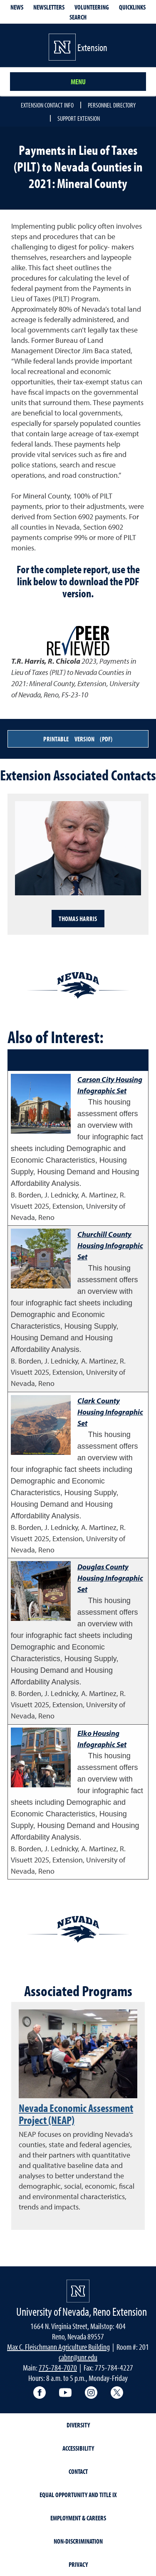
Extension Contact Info (47, 105)
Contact (78, 2471)
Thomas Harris (78, 918)
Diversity (78, 2425)
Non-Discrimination (78, 2541)
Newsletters (48, 7)
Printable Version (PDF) (77, 739)
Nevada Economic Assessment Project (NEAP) (76, 2114)
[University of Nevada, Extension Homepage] (78, 2291)
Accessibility (78, 2448)
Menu (78, 81)
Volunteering (91, 7)
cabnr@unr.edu (78, 2357)
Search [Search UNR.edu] (78, 17)
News (16, 7)
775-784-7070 (58, 2367)
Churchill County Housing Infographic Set (110, 1245)
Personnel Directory (112, 105)
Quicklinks (132, 7)
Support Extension (78, 118)
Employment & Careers (78, 2518)
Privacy (78, 2564)
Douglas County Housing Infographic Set (110, 1578)
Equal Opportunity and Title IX (78, 2494)
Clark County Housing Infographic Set (110, 1412)
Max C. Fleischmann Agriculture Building (58, 2346)
